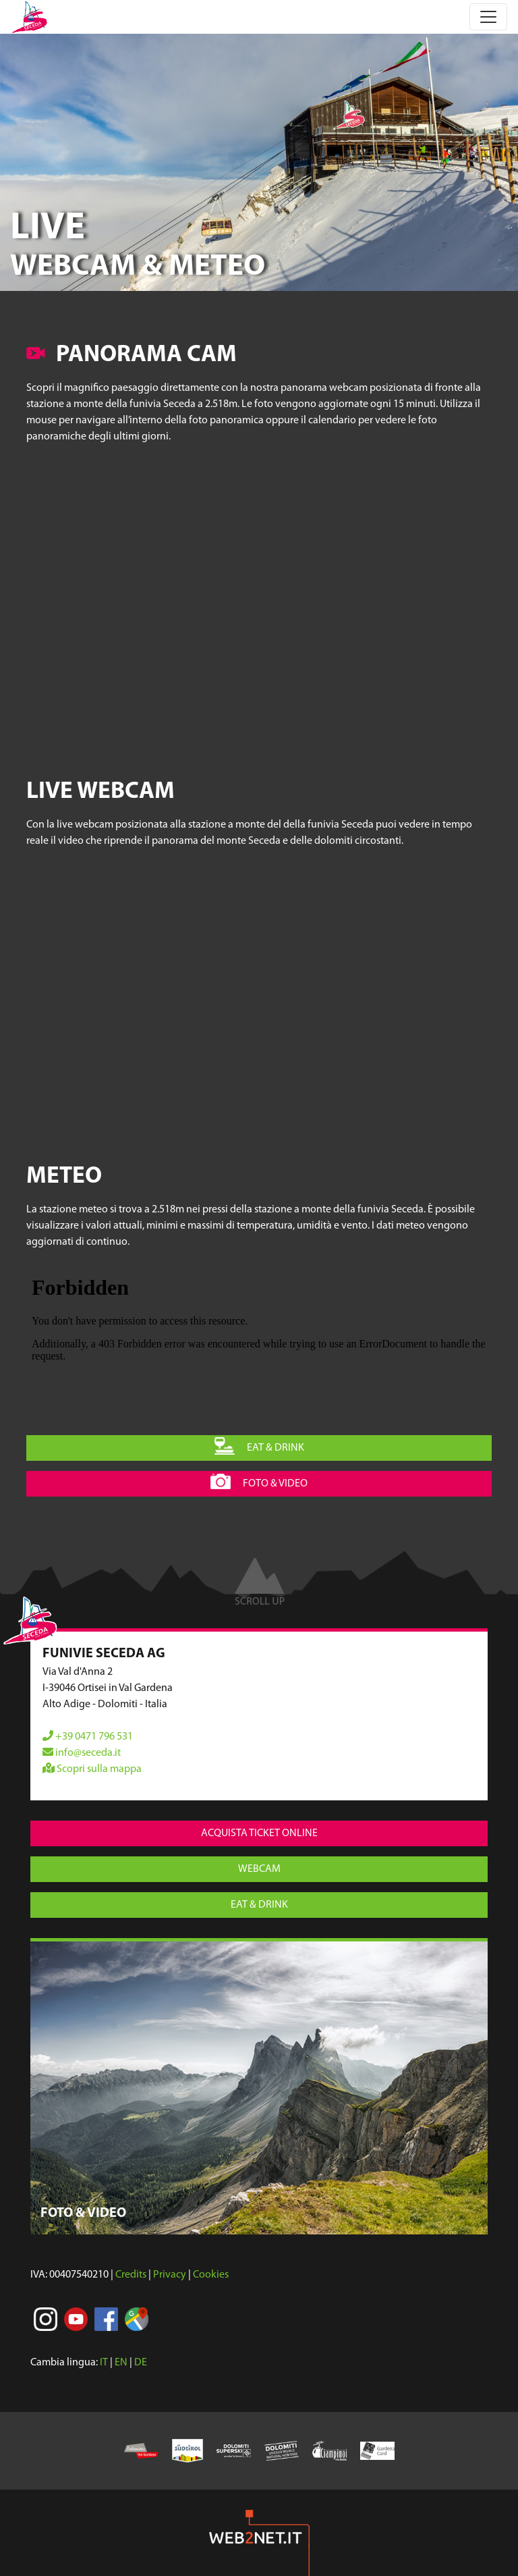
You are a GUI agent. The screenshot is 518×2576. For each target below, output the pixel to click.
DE (140, 2362)
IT (104, 2362)
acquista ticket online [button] (259, 1833)
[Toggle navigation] (488, 16)
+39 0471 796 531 (87, 1737)
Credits (130, 2275)
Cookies (211, 2275)
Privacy (169, 2275)
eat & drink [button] (259, 1446)
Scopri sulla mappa (92, 1769)
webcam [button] (259, 1869)
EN (121, 2362)
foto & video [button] (259, 1482)
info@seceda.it (81, 1753)
